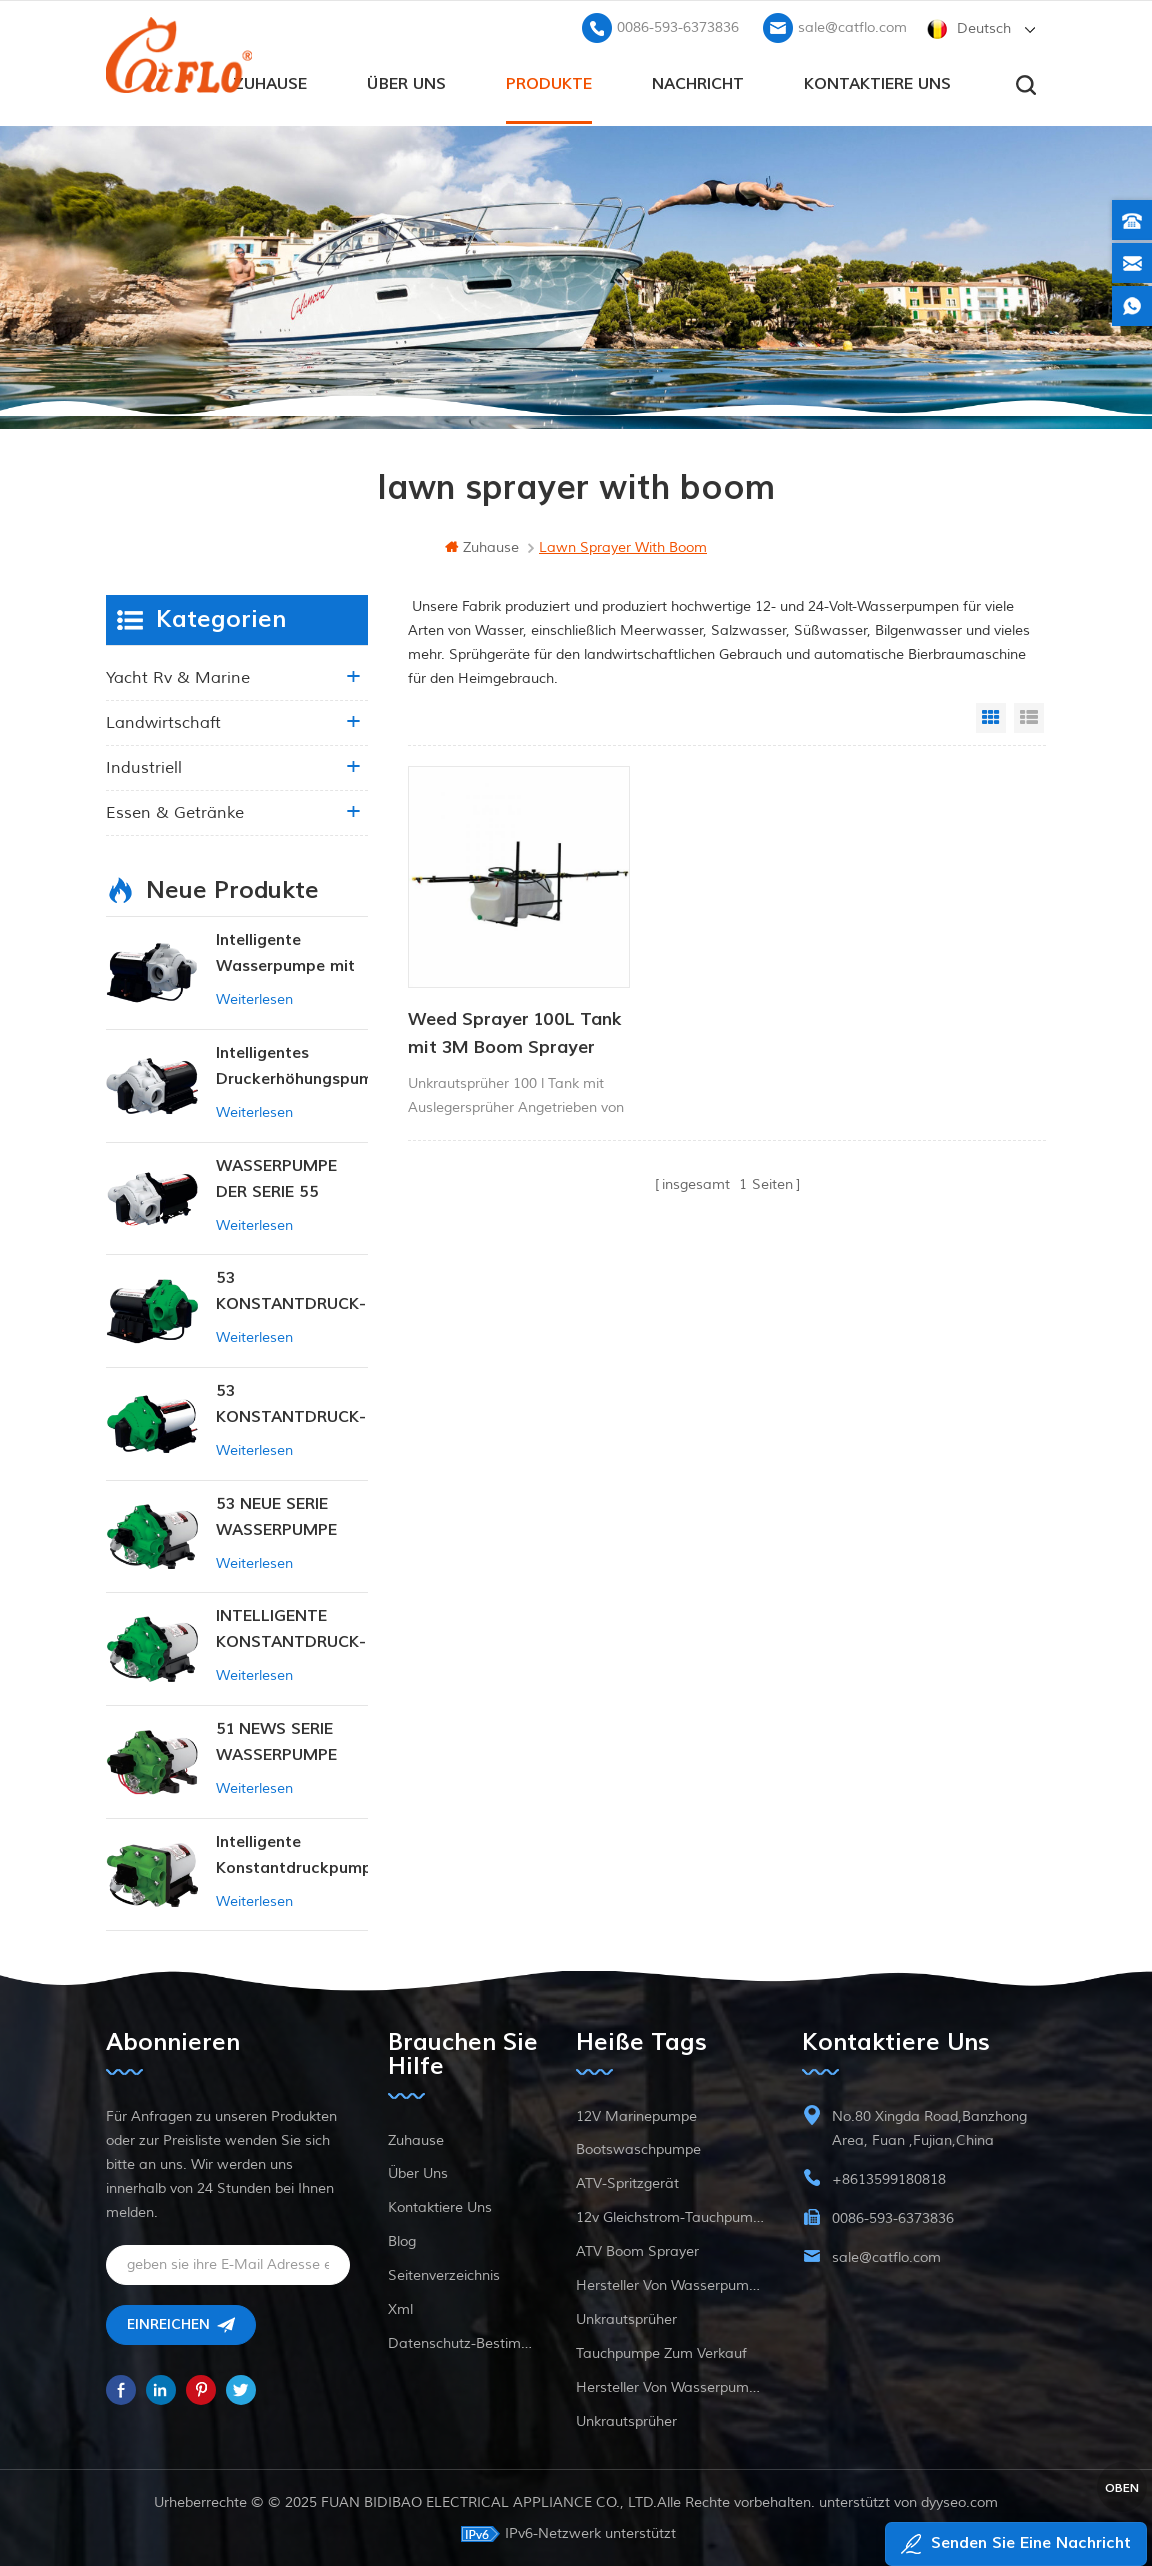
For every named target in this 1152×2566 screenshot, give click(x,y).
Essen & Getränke (175, 811)
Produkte (549, 81)
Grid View (991, 716)
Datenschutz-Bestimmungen (463, 2342)
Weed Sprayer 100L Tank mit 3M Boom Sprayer (491, 1009)
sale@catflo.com (852, 25)
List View (1029, 716)
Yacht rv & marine (178, 676)
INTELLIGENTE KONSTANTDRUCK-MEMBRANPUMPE (291, 1628)
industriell (144, 766)
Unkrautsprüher (626, 2318)
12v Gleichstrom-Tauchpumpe (670, 2216)
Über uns (406, 81)
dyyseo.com (959, 2501)
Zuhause (270, 81)
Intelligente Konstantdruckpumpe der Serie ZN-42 (292, 1854)
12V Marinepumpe (636, 2115)
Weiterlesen (254, 997)
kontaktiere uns (877, 81)
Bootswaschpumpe (638, 2148)
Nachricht (698, 81)
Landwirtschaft (163, 721)
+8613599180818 (889, 2178)
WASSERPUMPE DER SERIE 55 (276, 1177)
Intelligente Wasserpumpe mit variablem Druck (285, 952)
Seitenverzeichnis (444, 2274)
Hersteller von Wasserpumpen (670, 2284)
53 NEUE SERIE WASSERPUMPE (276, 1515)
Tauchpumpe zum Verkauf (661, 2352)
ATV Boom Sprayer (637, 2250)
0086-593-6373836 (678, 25)
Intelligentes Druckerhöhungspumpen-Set (292, 1065)
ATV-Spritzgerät (627, 2182)
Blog (402, 2240)
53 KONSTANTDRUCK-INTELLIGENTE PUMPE (291, 1290)
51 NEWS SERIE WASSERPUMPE (276, 1740)
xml (400, 2308)
